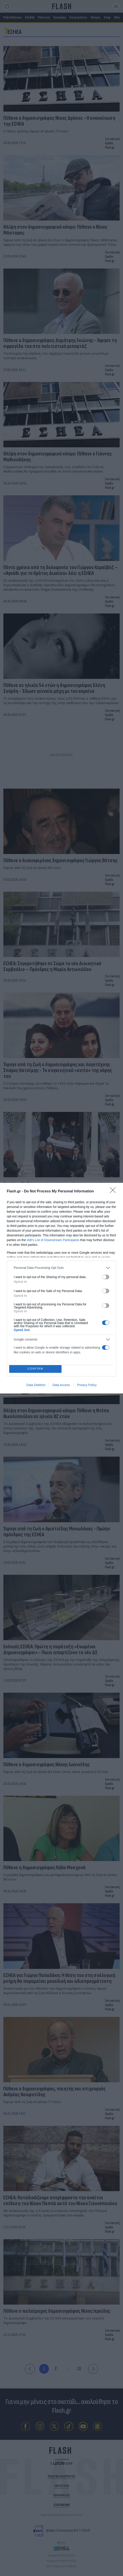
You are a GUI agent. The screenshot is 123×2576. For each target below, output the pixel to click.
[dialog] (61, 1288)
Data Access (61, 1385)
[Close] (114, 1191)
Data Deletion (36, 1385)
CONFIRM (35, 1369)
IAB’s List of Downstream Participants (53, 1240)
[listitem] (61, 1267)
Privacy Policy (87, 1385)
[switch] (105, 1277)
